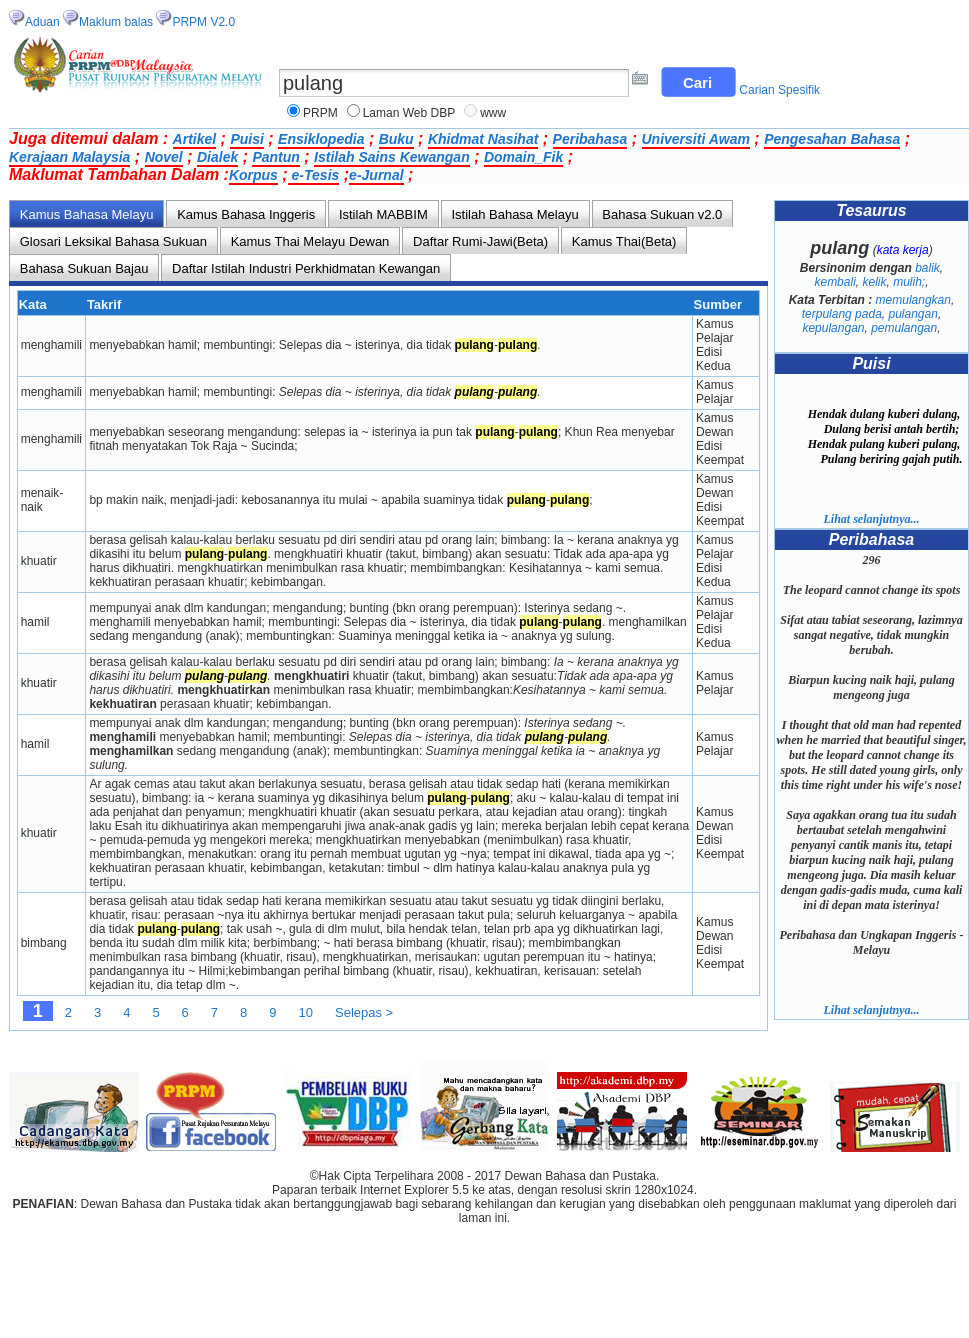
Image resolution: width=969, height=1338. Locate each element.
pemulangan (904, 328)
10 (306, 1012)
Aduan (42, 22)
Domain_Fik (523, 157)
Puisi (246, 139)
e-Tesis (314, 175)
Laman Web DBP (409, 113)
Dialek (217, 157)
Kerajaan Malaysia (69, 157)
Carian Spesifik (779, 90)
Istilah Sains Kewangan (392, 157)
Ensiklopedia (321, 139)
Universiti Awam (696, 139)
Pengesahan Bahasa (832, 139)
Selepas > (364, 1012)
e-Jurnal (376, 175)
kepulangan (833, 328)
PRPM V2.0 (203, 22)
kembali (834, 282)
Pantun (275, 157)
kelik (874, 282)
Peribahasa (590, 139)
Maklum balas (116, 22)
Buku (396, 139)
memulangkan (913, 300)
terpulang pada (842, 314)
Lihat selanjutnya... (871, 519)
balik (927, 268)
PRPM (320, 113)
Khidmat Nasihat (483, 139)
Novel (164, 157)
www (493, 113)
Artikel (195, 139)
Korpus (253, 175)
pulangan (913, 314)
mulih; (909, 282)
